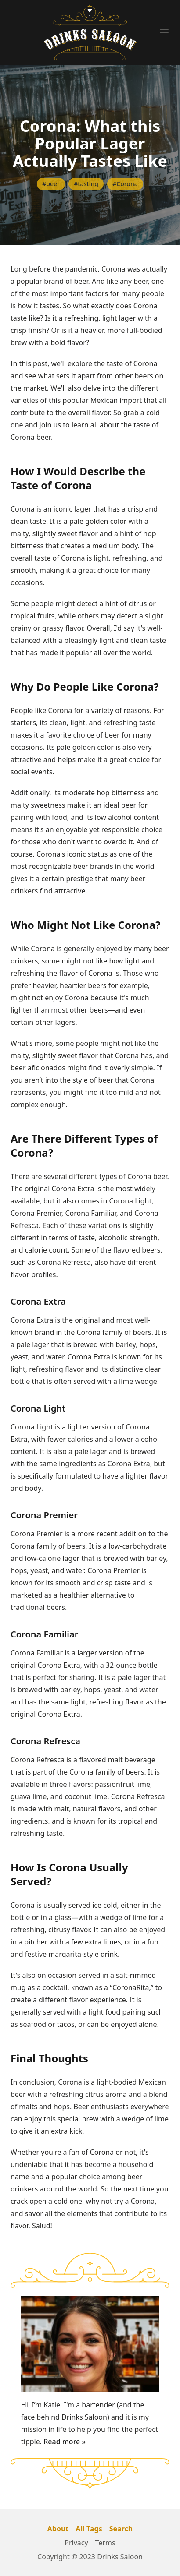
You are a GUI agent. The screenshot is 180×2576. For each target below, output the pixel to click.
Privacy (76, 2543)
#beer (51, 184)
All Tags (89, 2529)
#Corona (124, 184)
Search (121, 2529)
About (58, 2529)
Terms (105, 2543)
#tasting (86, 184)
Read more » (64, 2441)
